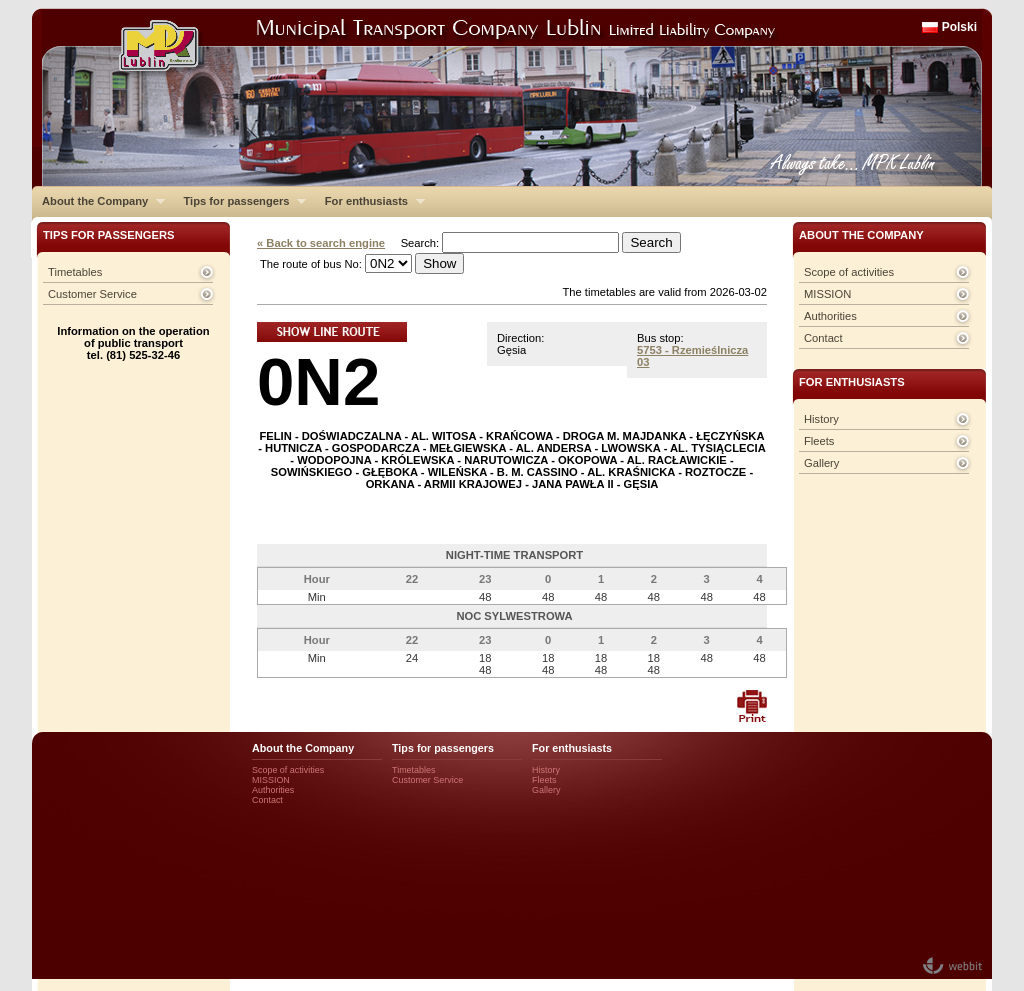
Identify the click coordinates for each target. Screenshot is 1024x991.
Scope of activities (849, 272)
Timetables (75, 272)
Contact (823, 338)
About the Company (98, 201)
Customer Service (92, 294)
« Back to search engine (321, 243)
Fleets (819, 441)
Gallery (821, 463)
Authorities (830, 316)
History (821, 419)
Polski (959, 27)
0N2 (318, 381)
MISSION (827, 294)
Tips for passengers (239, 201)
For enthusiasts (370, 201)
